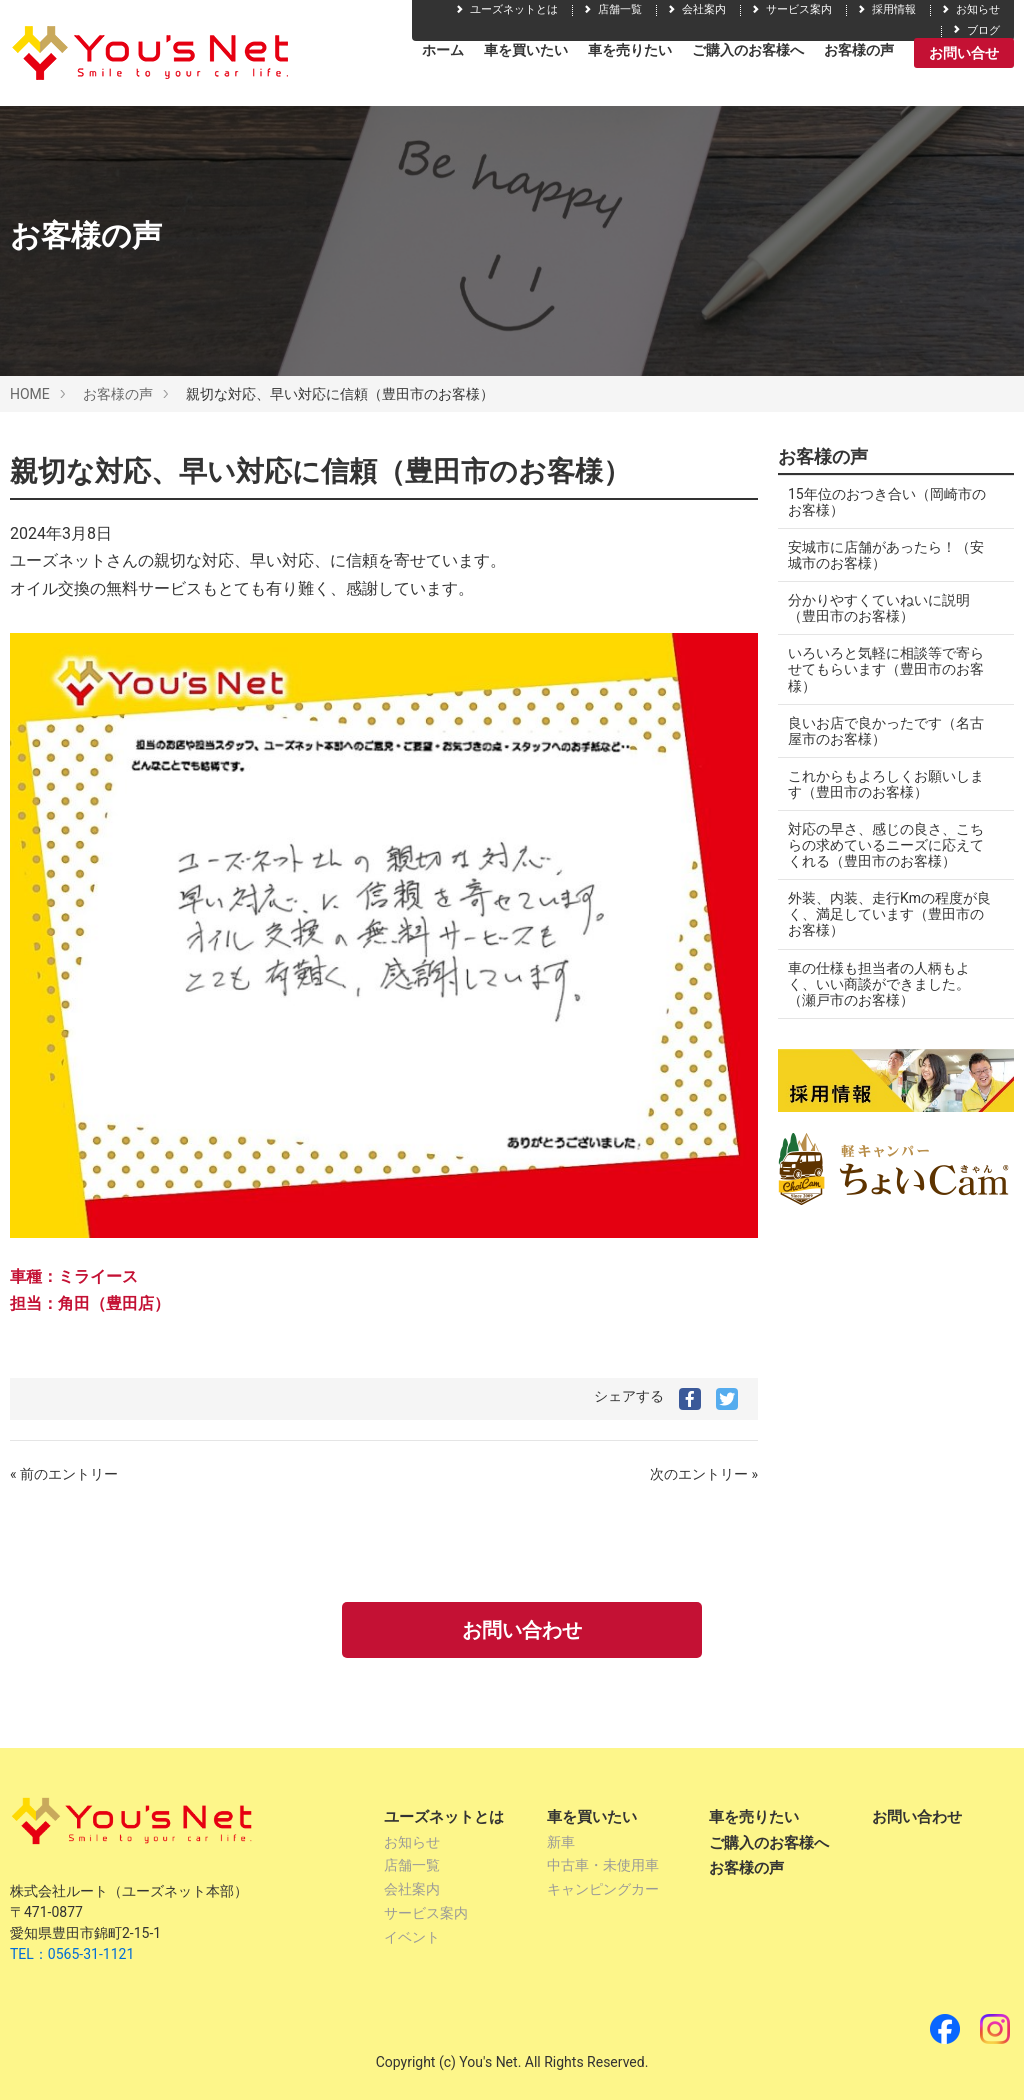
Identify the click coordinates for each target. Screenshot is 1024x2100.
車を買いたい (526, 50)
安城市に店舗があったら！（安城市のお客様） (886, 555)
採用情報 (886, 9)
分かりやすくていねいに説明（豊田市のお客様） (879, 608)
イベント (412, 1937)
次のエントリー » (704, 1474)
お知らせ (970, 9)
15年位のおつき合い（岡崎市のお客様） (887, 502)
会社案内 (696, 9)
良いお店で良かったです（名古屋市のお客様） (886, 731)
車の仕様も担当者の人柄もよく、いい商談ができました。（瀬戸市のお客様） (879, 984)
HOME (30, 394)
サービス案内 (791, 9)
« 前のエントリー (64, 1474)
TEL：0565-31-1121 (72, 1954)
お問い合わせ (522, 1630)
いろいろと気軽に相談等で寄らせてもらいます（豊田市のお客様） (886, 669)
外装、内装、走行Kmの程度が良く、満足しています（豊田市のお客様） (889, 914)
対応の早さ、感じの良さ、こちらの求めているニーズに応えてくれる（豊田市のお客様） (886, 845)
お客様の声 (859, 50)
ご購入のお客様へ (748, 50)
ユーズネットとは (506, 9)
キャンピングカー (603, 1889)
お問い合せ (964, 53)
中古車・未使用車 (603, 1865)
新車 (561, 1842)
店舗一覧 (612, 9)
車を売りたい (630, 50)
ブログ (975, 30)
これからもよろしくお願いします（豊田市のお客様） (886, 784)
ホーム (443, 50)
